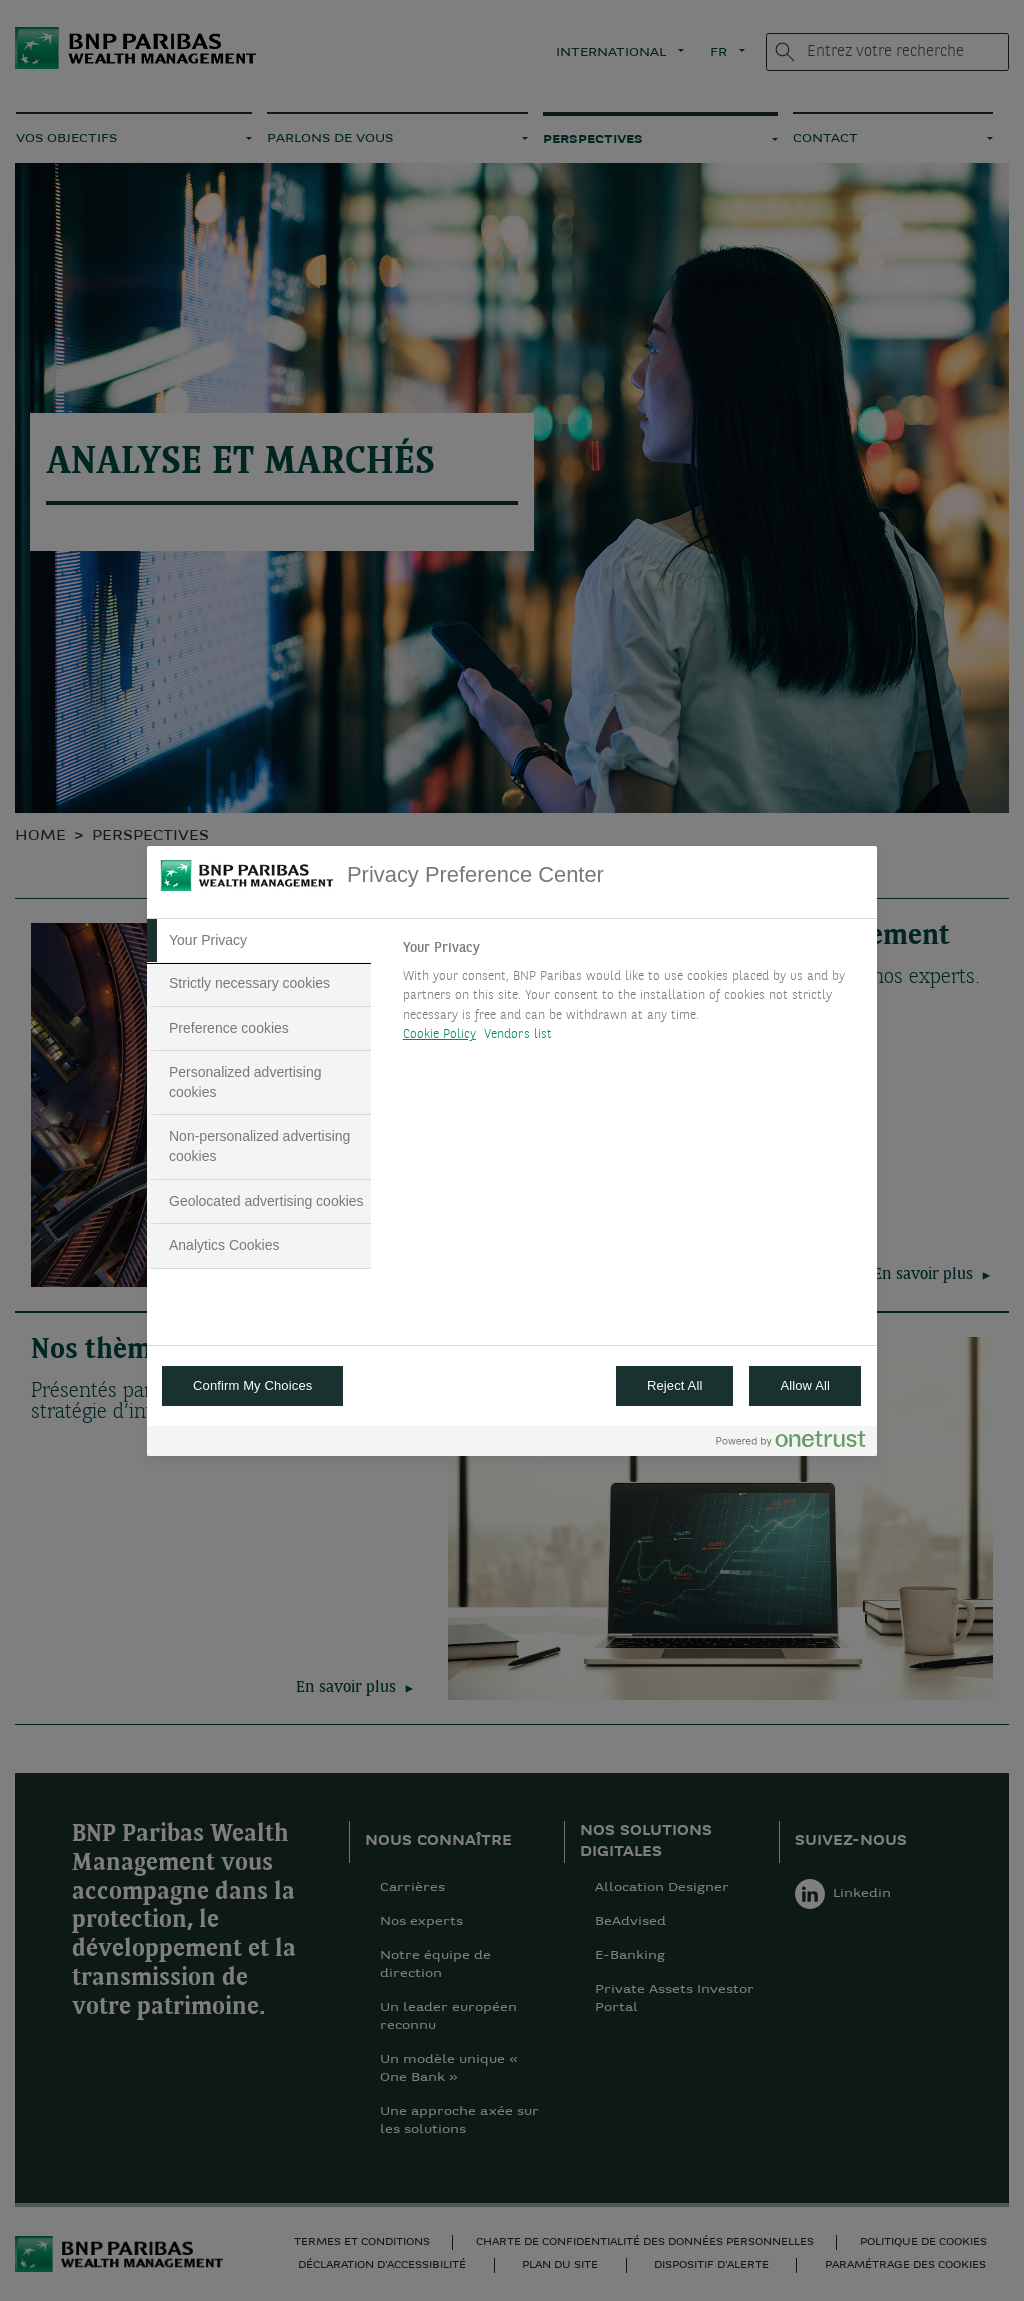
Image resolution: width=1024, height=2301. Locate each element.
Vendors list (518, 1034)
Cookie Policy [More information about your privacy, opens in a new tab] (439, 1034)
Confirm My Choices (252, 1385)
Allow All (805, 1385)
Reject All (675, 1385)
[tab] (259, 941)
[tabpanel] (631, 997)
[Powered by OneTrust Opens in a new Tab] (791, 1443)
